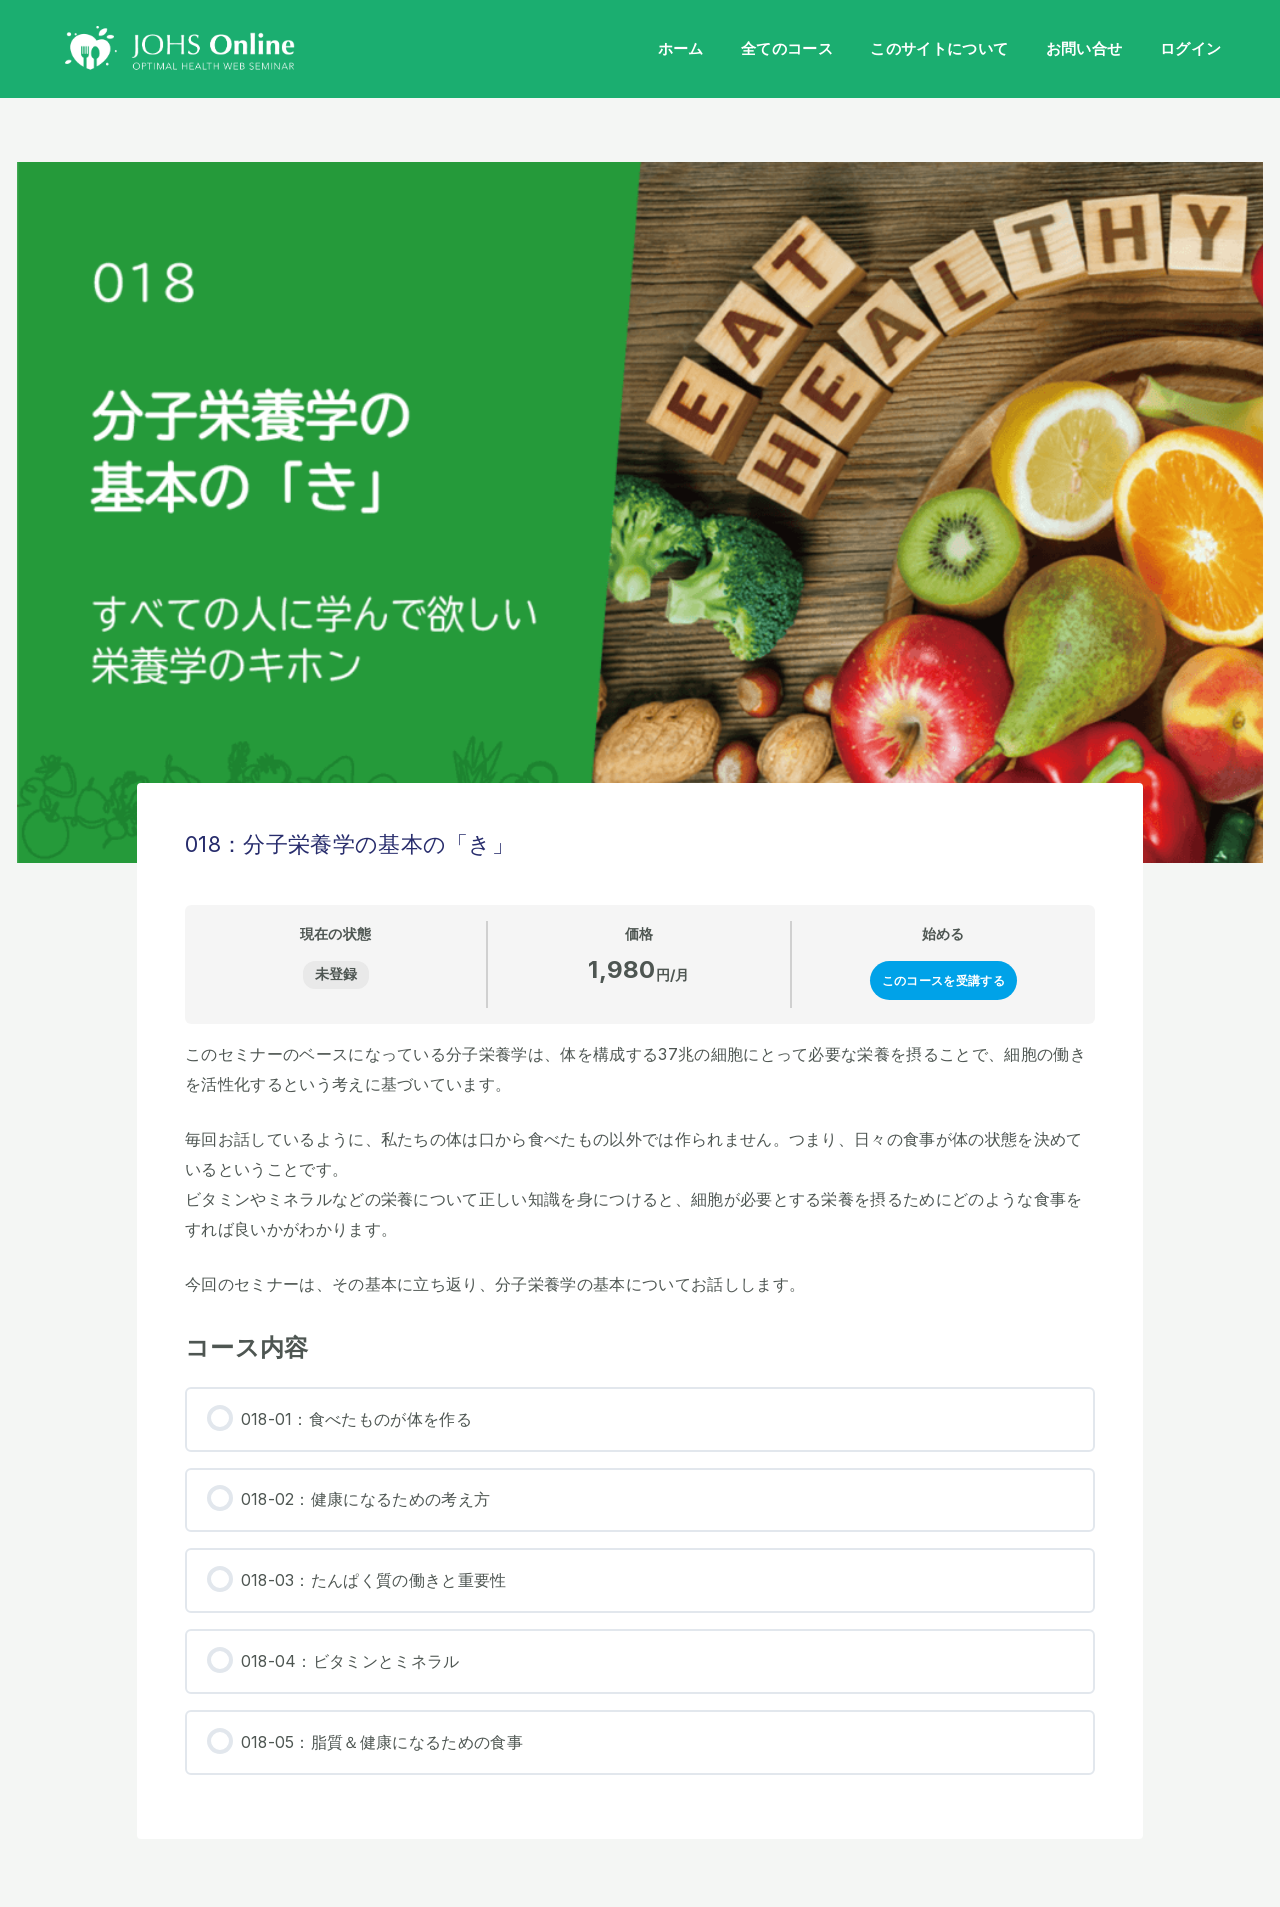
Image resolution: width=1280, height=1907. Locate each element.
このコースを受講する (943, 980)
